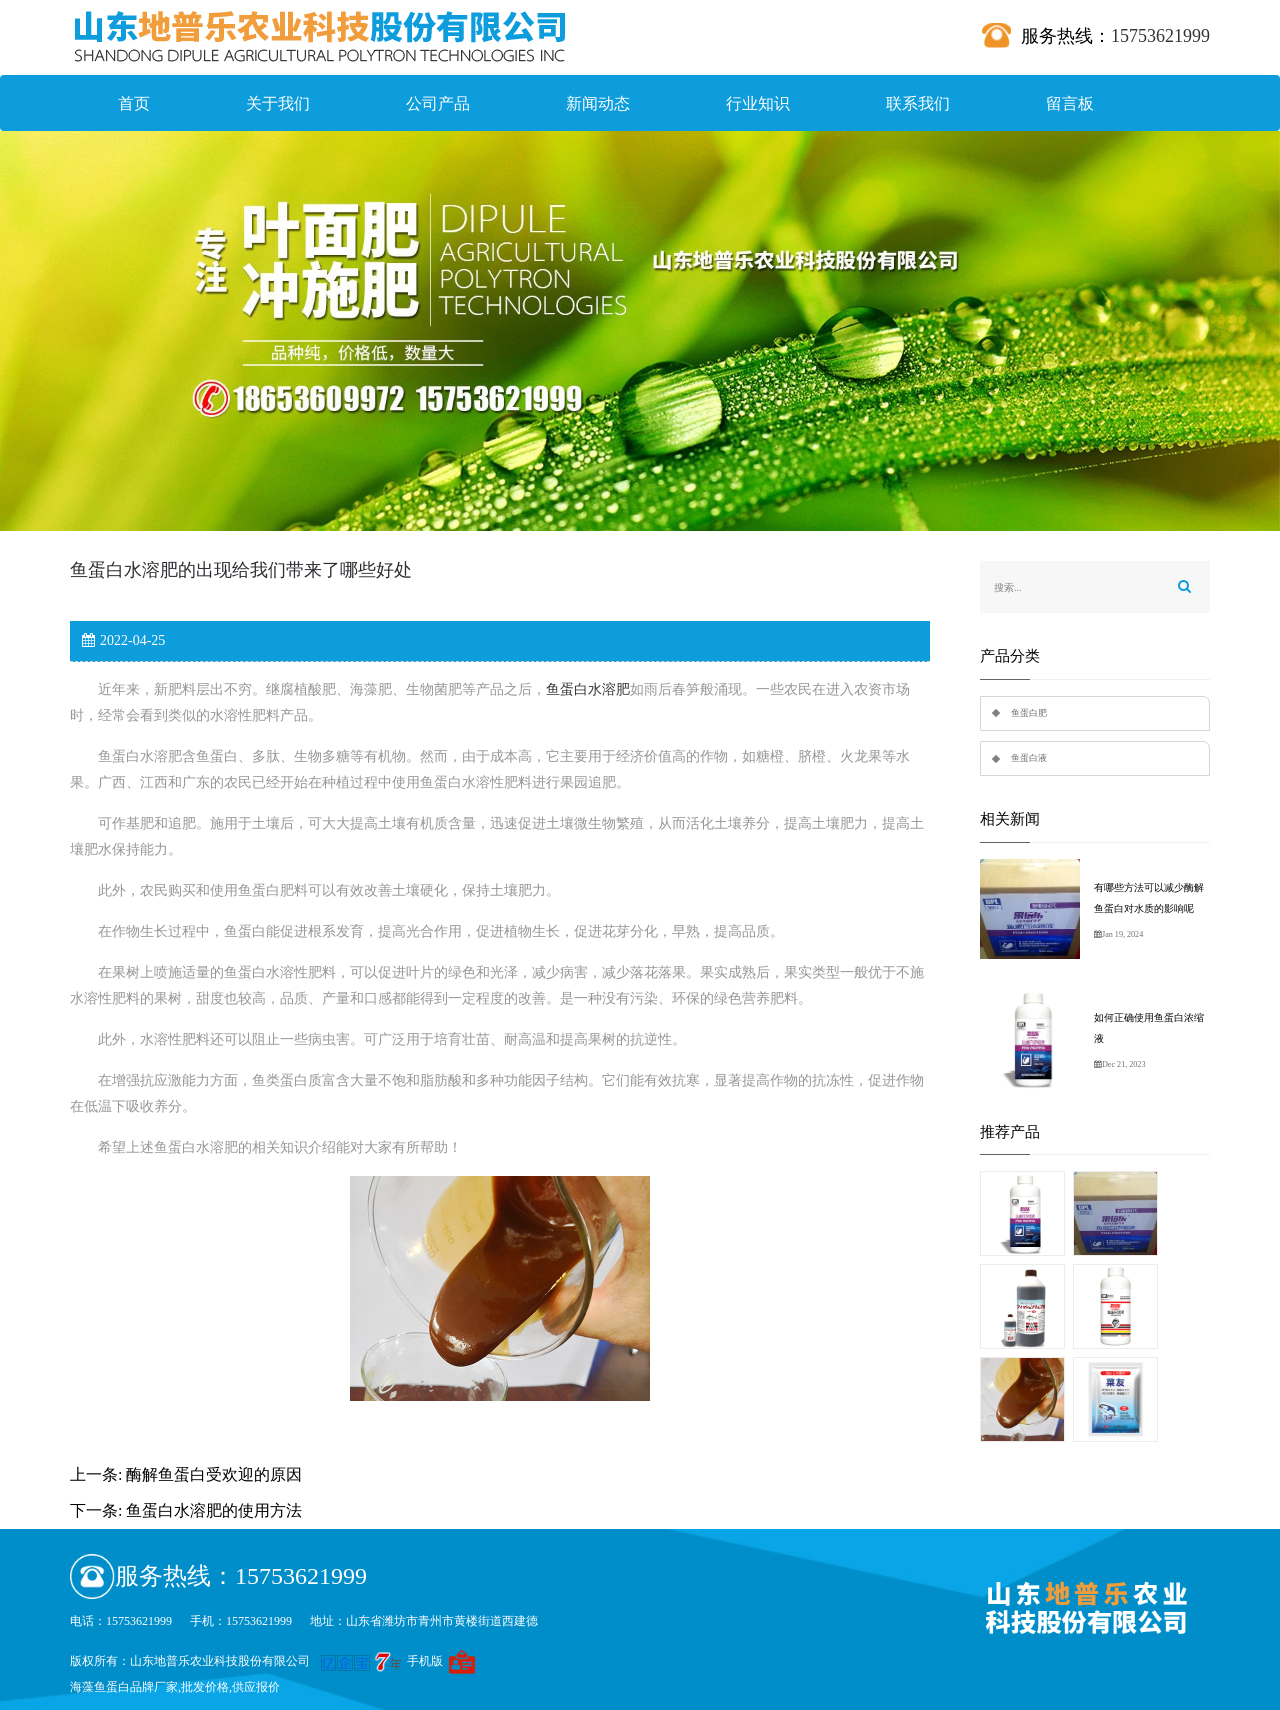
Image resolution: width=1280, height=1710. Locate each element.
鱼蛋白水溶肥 (588, 689)
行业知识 (758, 103)
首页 (134, 103)
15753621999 (1160, 36)
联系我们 (918, 103)
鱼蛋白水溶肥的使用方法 (214, 1510)
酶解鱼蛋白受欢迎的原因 (214, 1474)
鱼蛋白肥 (1029, 713)
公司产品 (438, 103)
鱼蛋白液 (1029, 758)
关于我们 (278, 103)
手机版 (425, 1661)
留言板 (1070, 103)
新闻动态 (598, 103)
